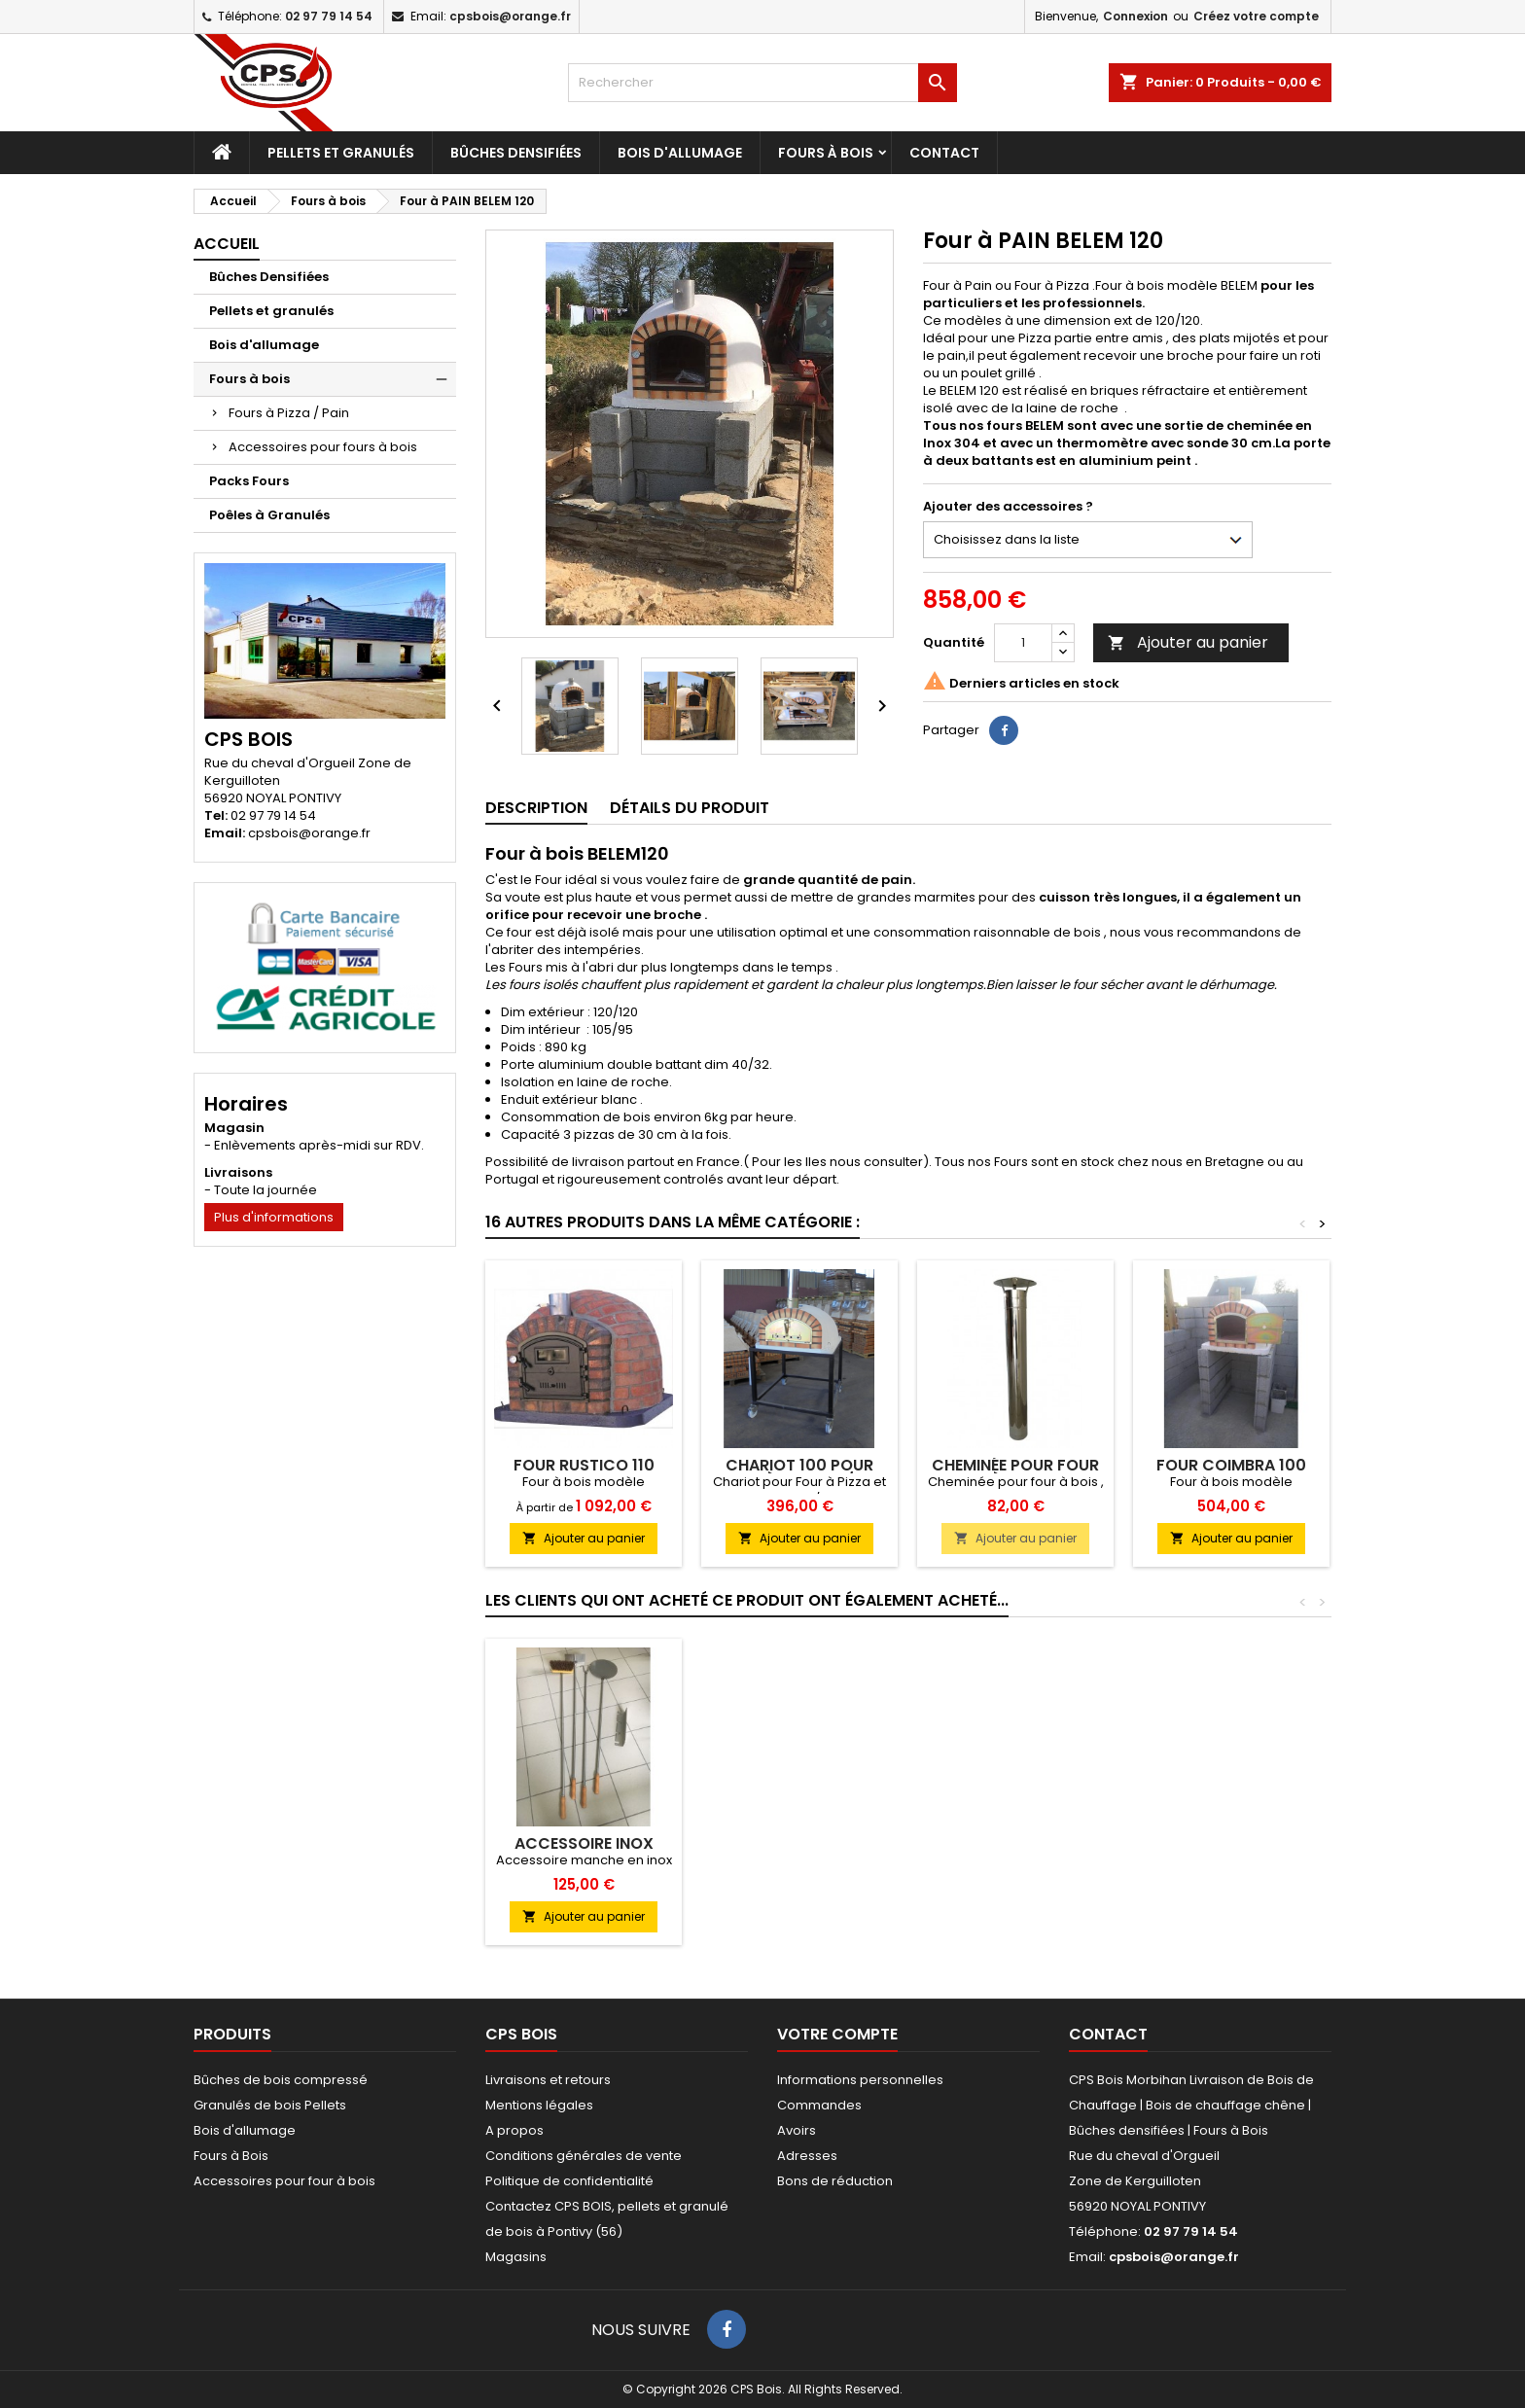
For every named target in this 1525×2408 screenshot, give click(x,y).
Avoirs (796, 2130)
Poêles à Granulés (269, 515)
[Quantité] (1023, 642)
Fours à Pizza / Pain (289, 413)
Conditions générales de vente (583, 2155)
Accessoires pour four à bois (284, 2181)
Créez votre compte (1256, 16)
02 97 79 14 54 (328, 16)
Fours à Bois (231, 2155)
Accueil (227, 243)
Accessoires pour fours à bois (323, 447)
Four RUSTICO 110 (584, 1465)
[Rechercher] (762, 82)
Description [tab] (536, 808)
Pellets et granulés (340, 152)
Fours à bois (825, 152)
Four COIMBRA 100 (1231, 1465)
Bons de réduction (835, 2181)
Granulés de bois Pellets (270, 2105)
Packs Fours (249, 481)
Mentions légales (539, 2105)
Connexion (1135, 16)
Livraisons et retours (548, 2080)
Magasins (516, 2257)
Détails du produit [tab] (689, 808)
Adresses (807, 2155)
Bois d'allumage (680, 152)
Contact (944, 152)
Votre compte (837, 2034)
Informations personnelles (860, 2080)
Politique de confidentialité (569, 2181)
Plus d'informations (274, 1217)
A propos (514, 2130)
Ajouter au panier (1188, 642)
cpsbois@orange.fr (510, 16)
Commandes (819, 2105)
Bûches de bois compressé (281, 2080)
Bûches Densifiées (516, 152)
